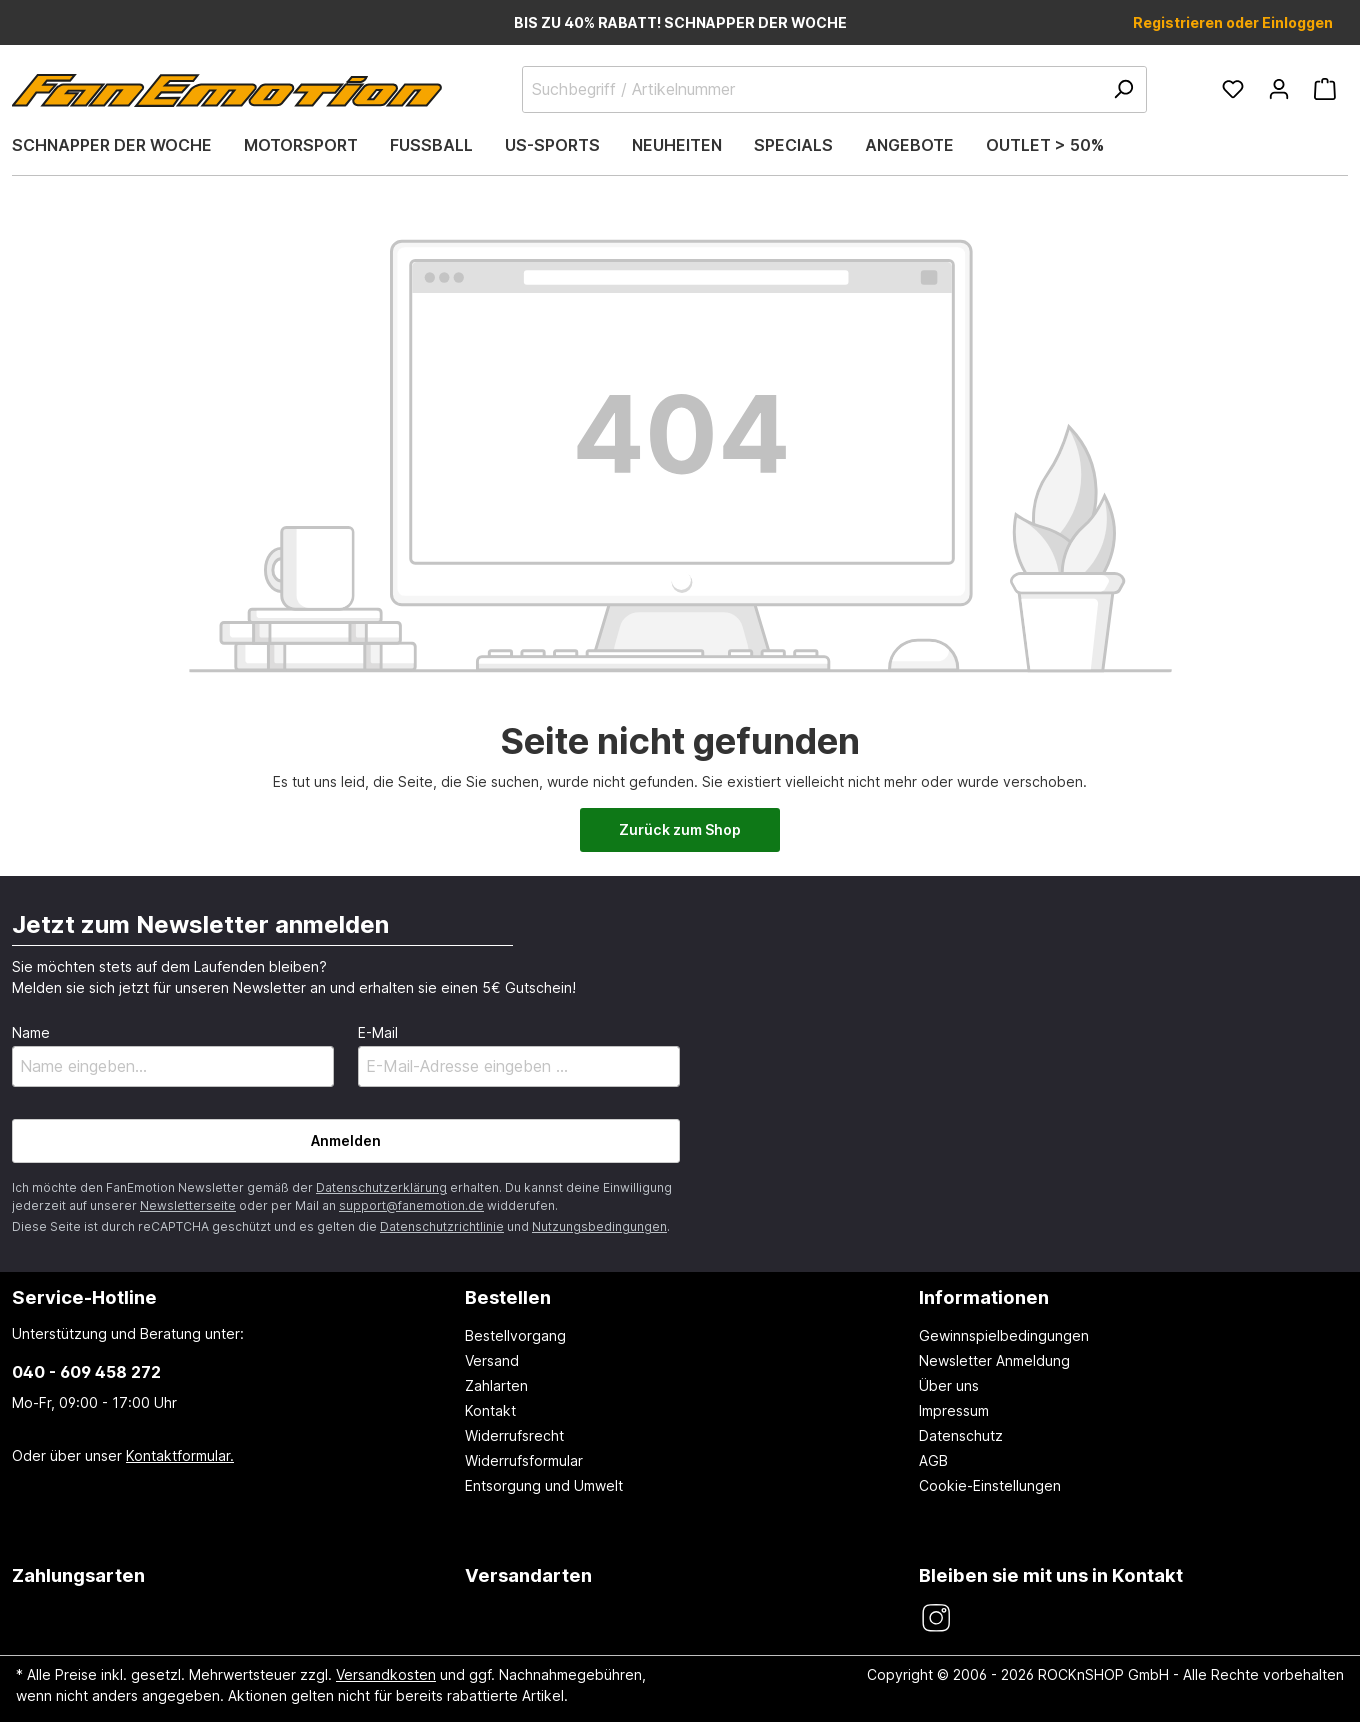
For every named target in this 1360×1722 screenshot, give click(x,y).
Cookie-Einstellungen (990, 1485)
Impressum (954, 1410)
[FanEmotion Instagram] (935, 1618)
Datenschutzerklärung (381, 1187)
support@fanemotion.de (411, 1205)
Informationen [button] (984, 1297)
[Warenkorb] (1325, 89)
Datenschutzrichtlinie (442, 1226)
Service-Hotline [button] (84, 1297)
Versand (492, 1360)
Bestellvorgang (515, 1335)
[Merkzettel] (1233, 89)
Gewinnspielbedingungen (1004, 1335)
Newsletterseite (188, 1205)
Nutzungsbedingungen (599, 1226)
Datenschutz (961, 1435)
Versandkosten (386, 1674)
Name (31, 1032)
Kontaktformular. (180, 1455)
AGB (933, 1460)
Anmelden (346, 1140)
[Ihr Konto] (1279, 89)
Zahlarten (496, 1385)
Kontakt (490, 1410)
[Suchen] (1123, 89)
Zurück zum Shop (680, 829)
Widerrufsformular (524, 1460)
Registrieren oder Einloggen (1233, 22)
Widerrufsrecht (514, 1435)
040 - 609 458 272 (86, 1372)
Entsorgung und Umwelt (544, 1485)
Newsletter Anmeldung (994, 1360)
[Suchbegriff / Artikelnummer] (834, 89)
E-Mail (378, 1032)
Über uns (949, 1385)
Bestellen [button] (508, 1297)
